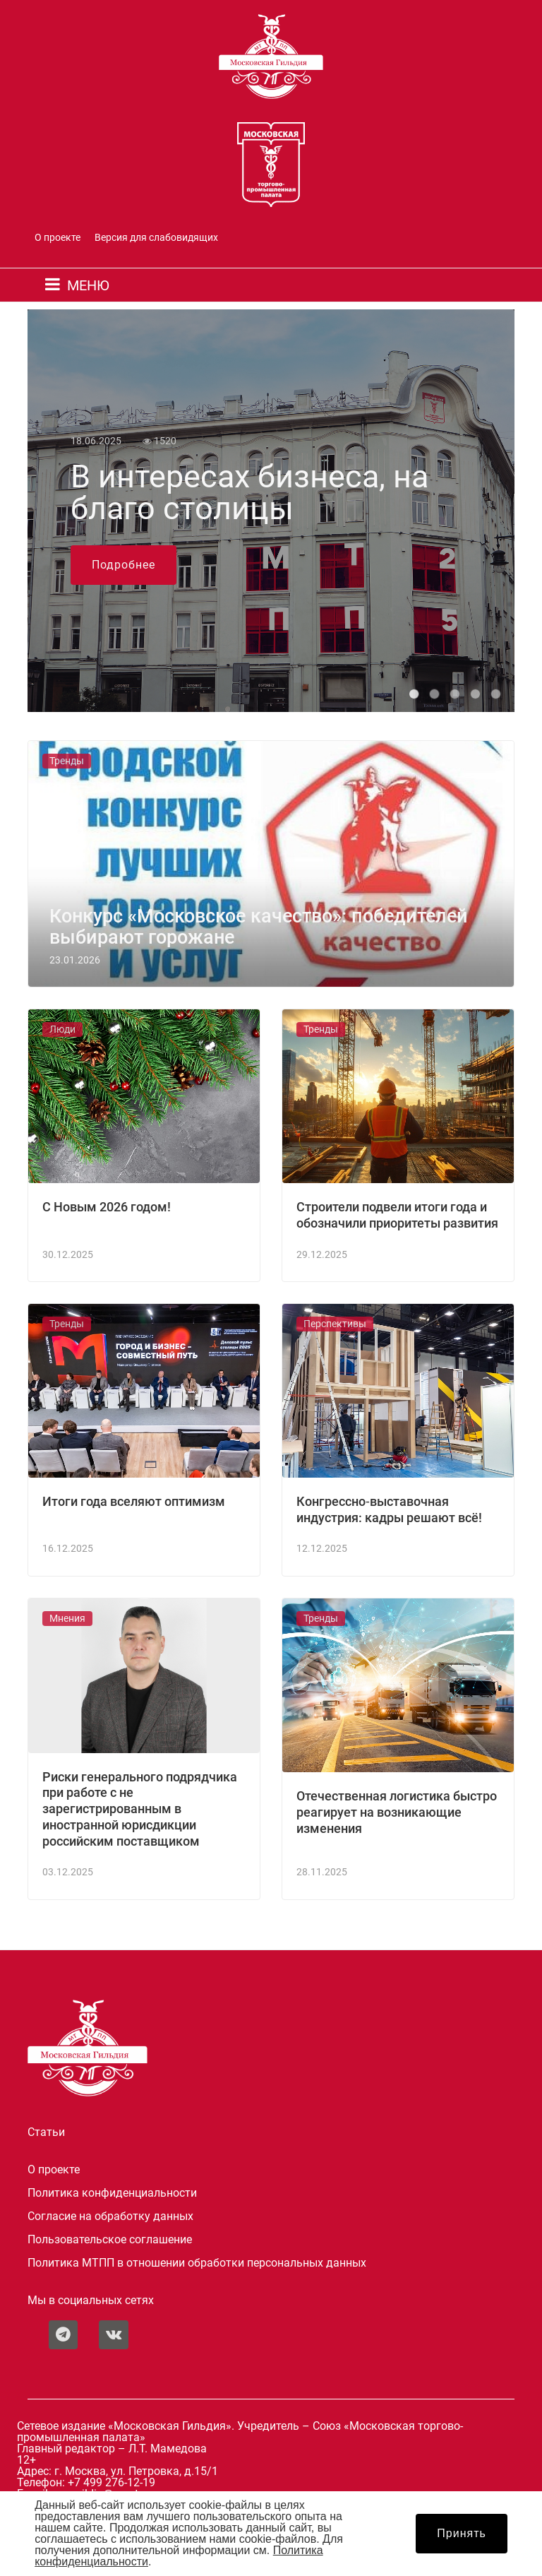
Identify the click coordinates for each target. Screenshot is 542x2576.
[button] (414, 694)
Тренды (66, 761)
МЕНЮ (88, 285)
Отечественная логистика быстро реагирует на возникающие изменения (396, 1812)
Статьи (46, 2132)
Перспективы (334, 1324)
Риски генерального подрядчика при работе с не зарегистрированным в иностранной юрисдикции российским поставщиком (139, 1809)
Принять (461, 2533)
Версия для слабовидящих (156, 238)
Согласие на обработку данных (110, 2216)
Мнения (67, 1619)
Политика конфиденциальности (112, 2193)
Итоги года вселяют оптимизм (133, 1502)
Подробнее (123, 564)
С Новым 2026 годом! (106, 1207)
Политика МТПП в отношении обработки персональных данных (197, 2263)
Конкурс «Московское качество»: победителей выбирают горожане (258, 927)
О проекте (57, 238)
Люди (62, 1029)
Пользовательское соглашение (110, 2239)
